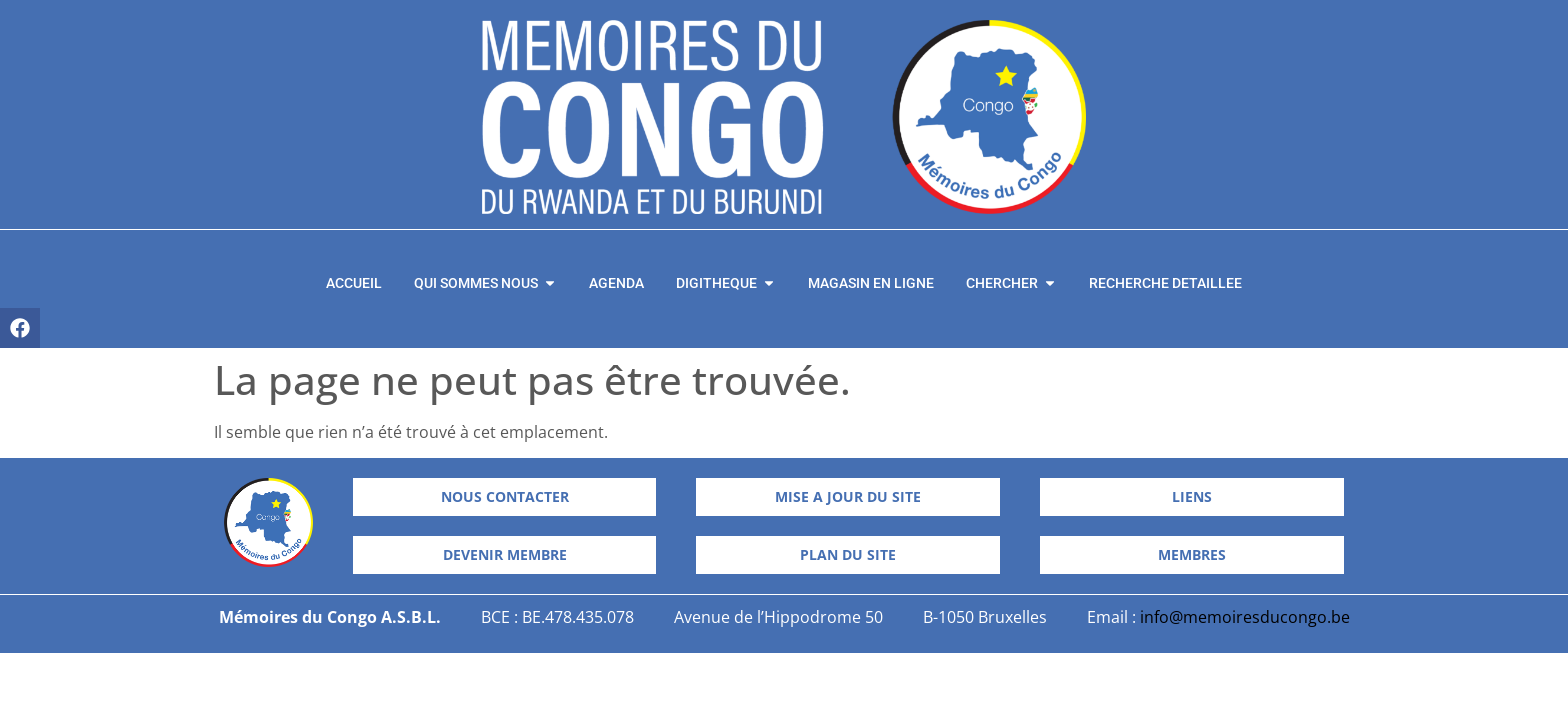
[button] (848, 555)
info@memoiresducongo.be (1245, 617)
